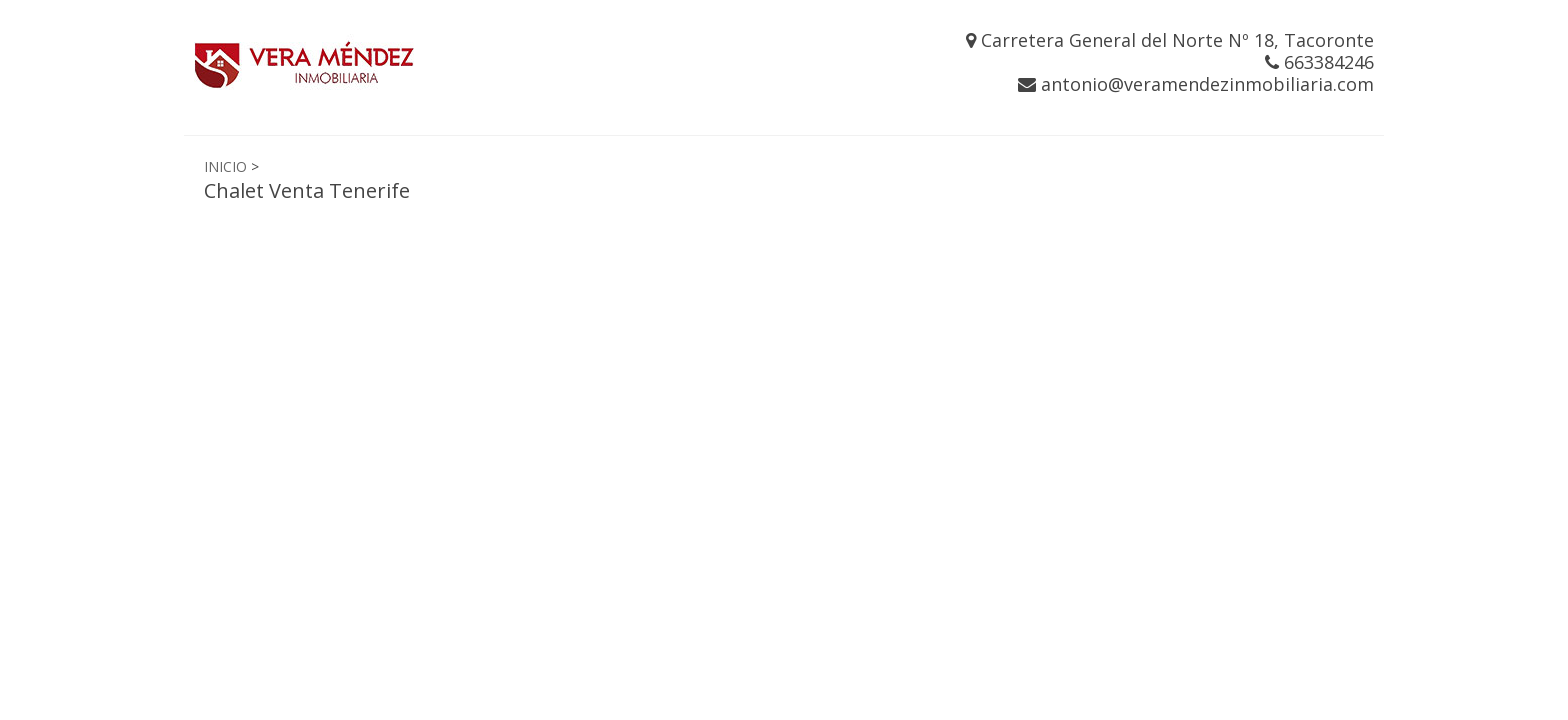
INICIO (225, 166)
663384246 (1319, 62)
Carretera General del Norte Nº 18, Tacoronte (1170, 40)
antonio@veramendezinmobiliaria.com (1196, 84)
